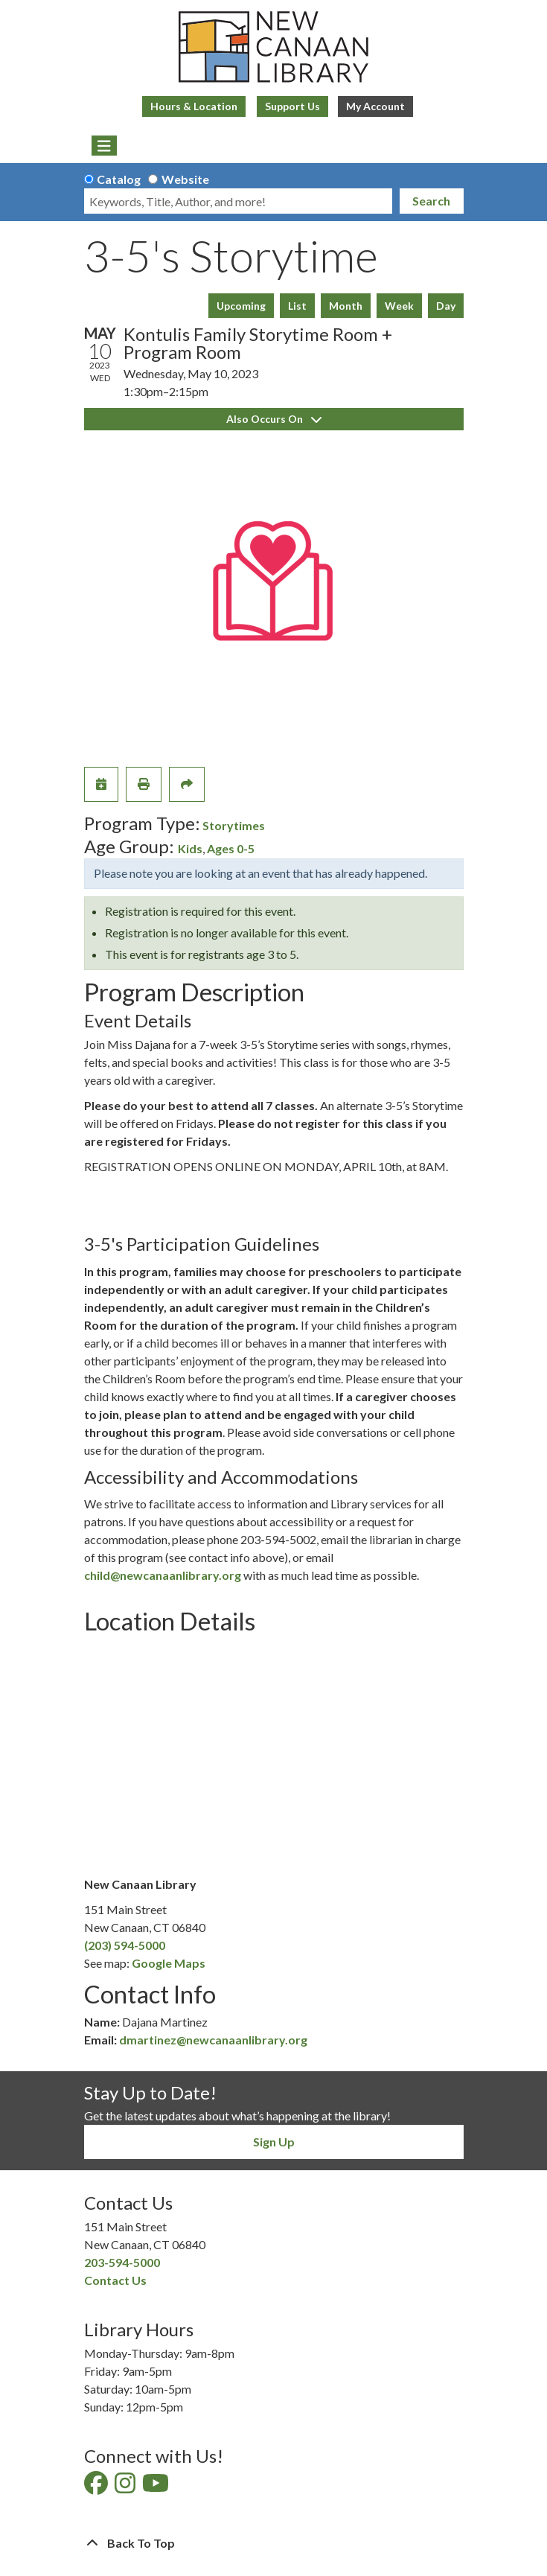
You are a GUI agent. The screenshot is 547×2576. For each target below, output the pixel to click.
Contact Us (115, 2280)
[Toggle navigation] (105, 146)
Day (445, 305)
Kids (190, 848)
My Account (375, 106)
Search (431, 201)
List (297, 305)
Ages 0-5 (231, 848)
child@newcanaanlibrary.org (162, 1575)
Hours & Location (193, 106)
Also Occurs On (274, 418)
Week (399, 305)
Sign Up (274, 2142)
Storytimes (233, 825)
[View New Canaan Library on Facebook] (97, 2487)
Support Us (292, 106)
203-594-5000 (122, 2262)
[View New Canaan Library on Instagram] (126, 2487)
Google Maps (168, 1963)
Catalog (119, 179)
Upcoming (241, 305)
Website (185, 179)
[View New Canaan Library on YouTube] (156, 2487)
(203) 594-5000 (124, 1945)
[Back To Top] (274, 2543)
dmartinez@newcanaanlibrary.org (213, 2040)
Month (345, 305)
